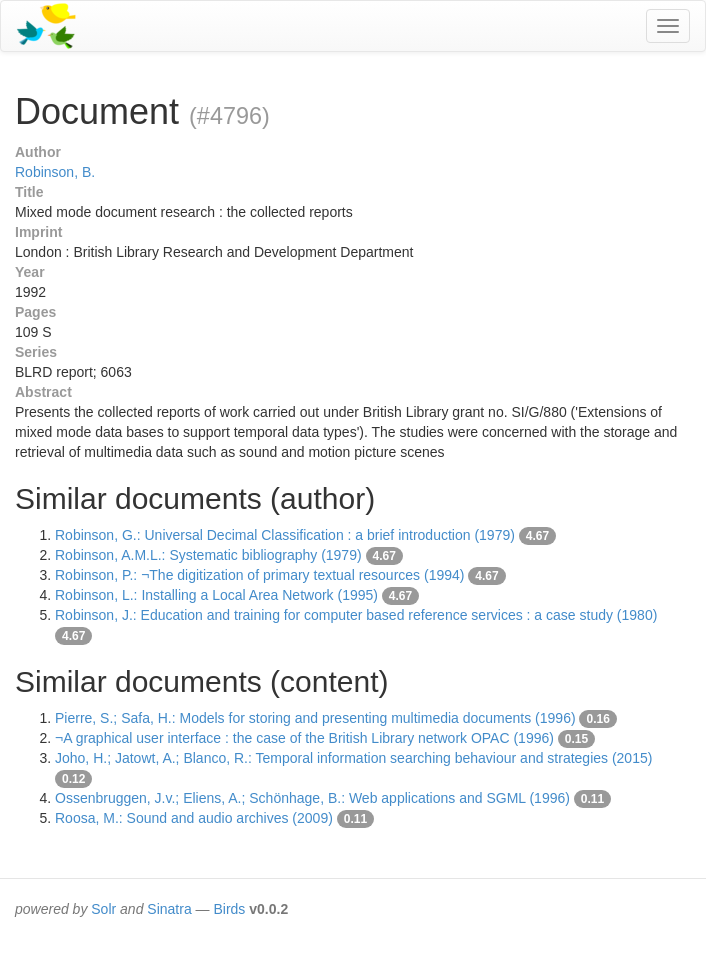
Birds (229, 909)
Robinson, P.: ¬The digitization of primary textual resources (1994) (259, 575)
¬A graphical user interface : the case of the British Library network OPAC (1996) (304, 738)
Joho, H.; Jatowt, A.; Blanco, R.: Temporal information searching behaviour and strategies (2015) (353, 758)
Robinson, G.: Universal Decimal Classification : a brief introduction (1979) (285, 535)
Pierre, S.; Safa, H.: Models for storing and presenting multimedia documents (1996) (315, 718)
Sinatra (169, 909)
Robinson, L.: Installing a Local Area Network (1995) (216, 595)
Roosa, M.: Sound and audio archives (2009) (194, 818)
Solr (103, 909)
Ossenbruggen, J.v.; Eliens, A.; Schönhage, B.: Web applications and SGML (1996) (312, 798)
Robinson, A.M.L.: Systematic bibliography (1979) (208, 555)
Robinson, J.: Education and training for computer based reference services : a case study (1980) (356, 615)
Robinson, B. (55, 172)
